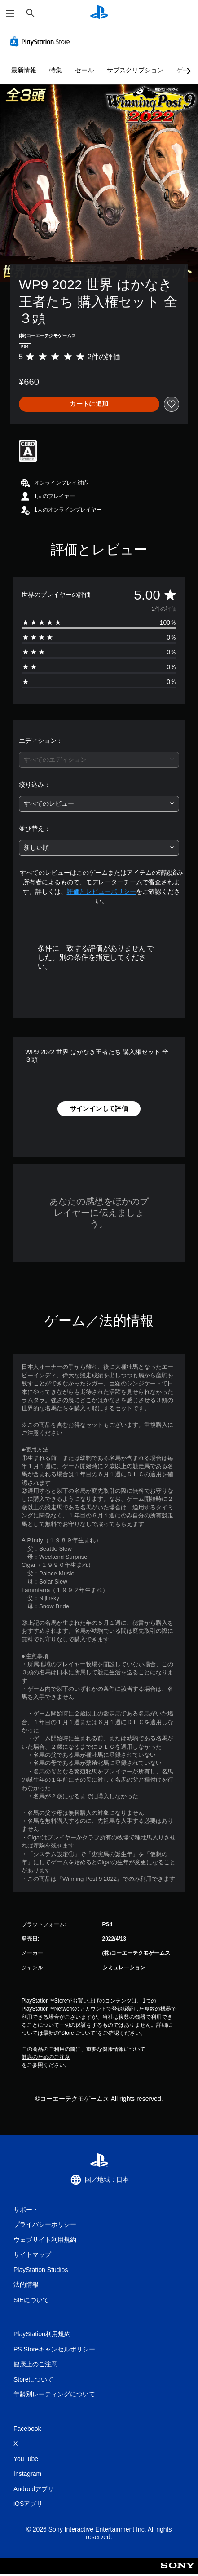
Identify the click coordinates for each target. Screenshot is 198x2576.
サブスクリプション (135, 70)
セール (84, 70)
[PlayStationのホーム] (99, 13)
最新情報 (23, 70)
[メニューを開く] (10, 13)
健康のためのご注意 (46, 2057)
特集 (55, 70)
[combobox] (99, 760)
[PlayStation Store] (41, 41)
